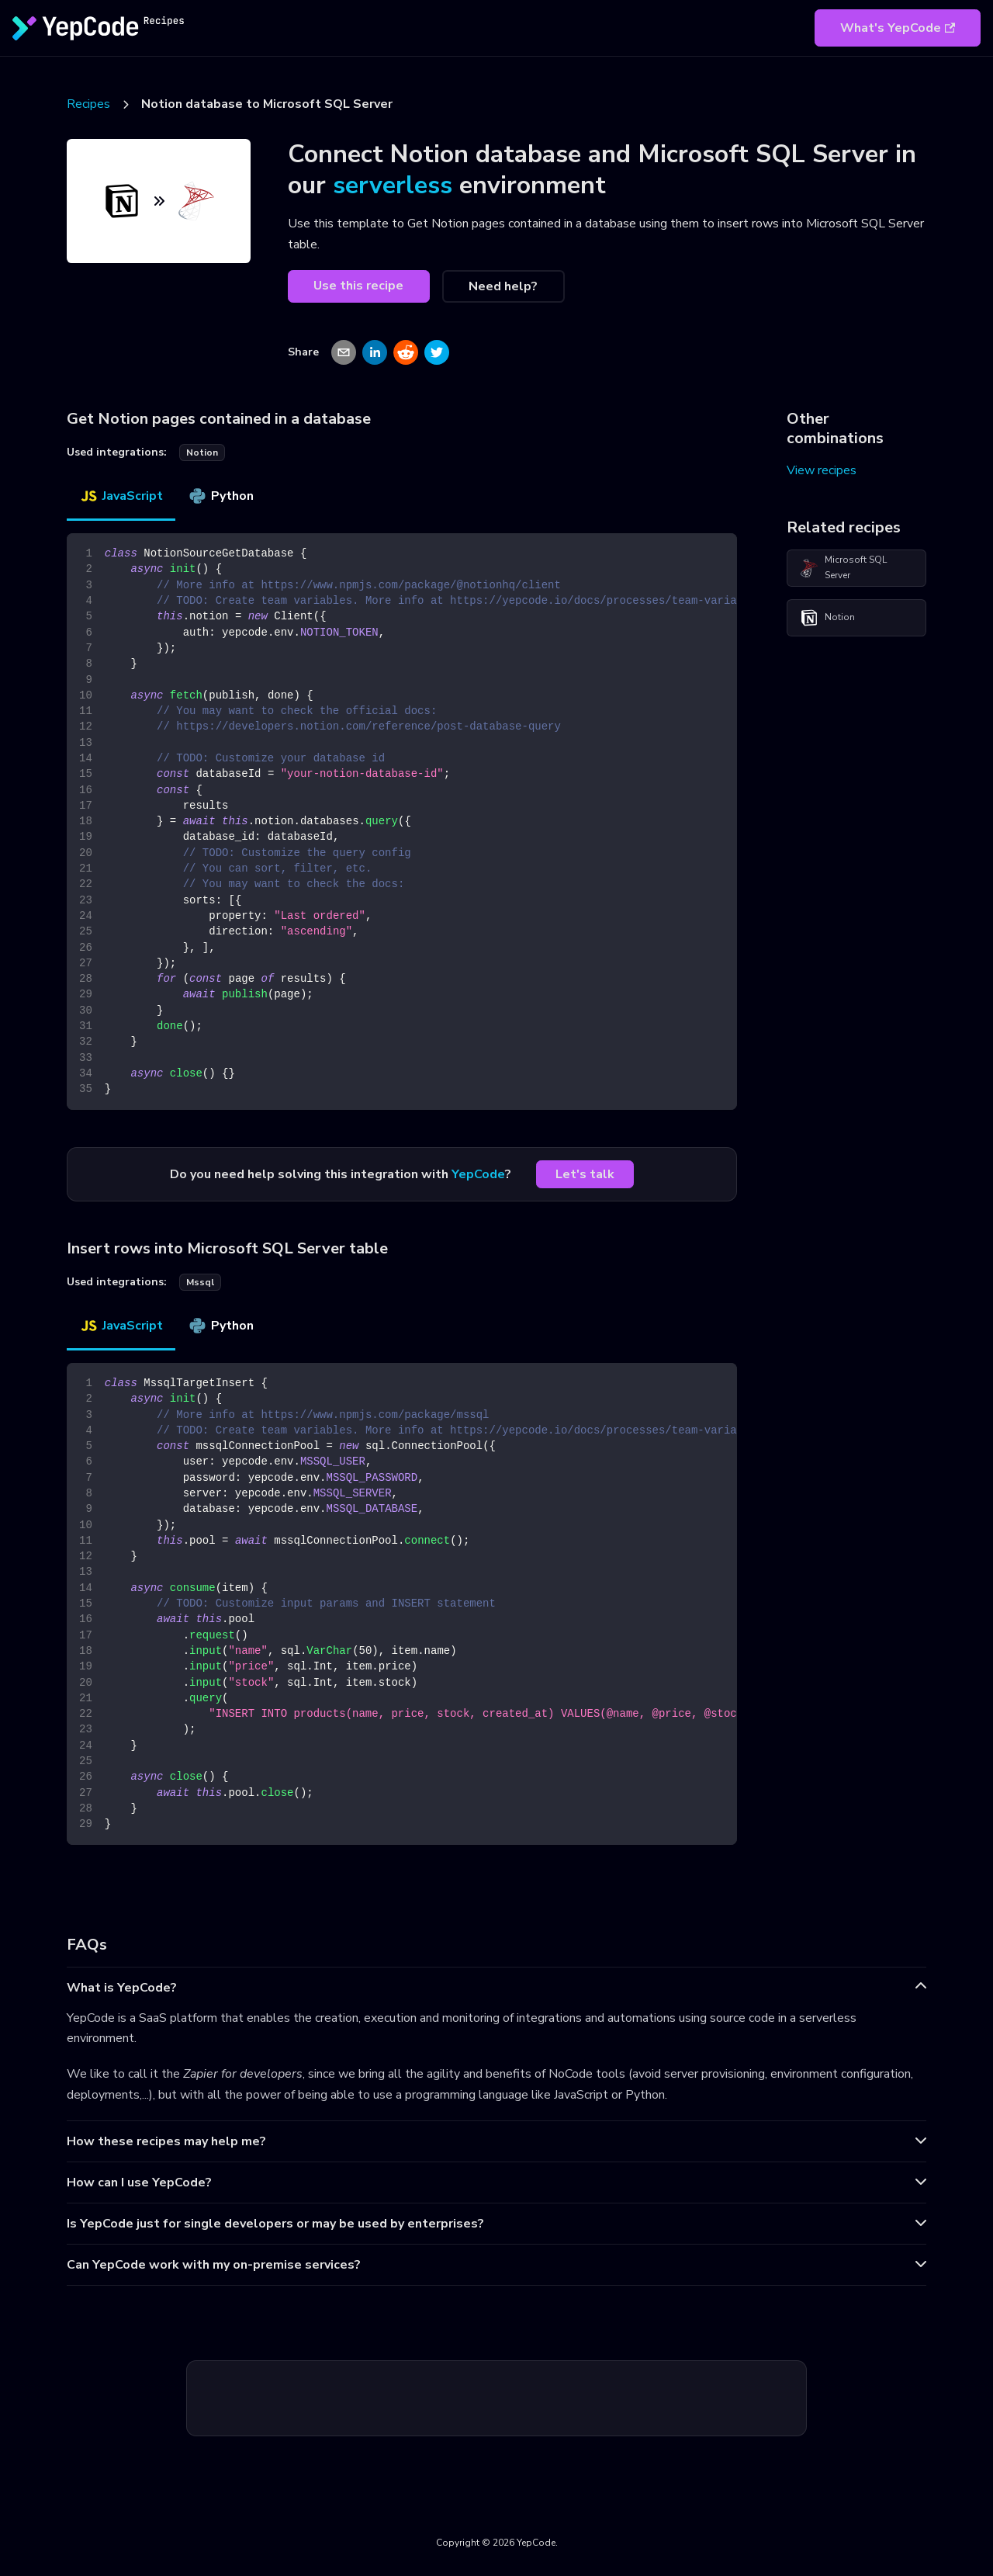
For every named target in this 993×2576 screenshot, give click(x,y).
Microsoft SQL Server (843, 567)
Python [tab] (221, 496)
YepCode (478, 1174)
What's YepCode (897, 27)
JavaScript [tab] (121, 496)
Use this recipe (358, 285)
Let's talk (584, 1174)
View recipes (821, 470)
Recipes (88, 104)
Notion (827, 617)
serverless (392, 185)
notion (202, 452)
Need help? (503, 286)
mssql (200, 1282)
